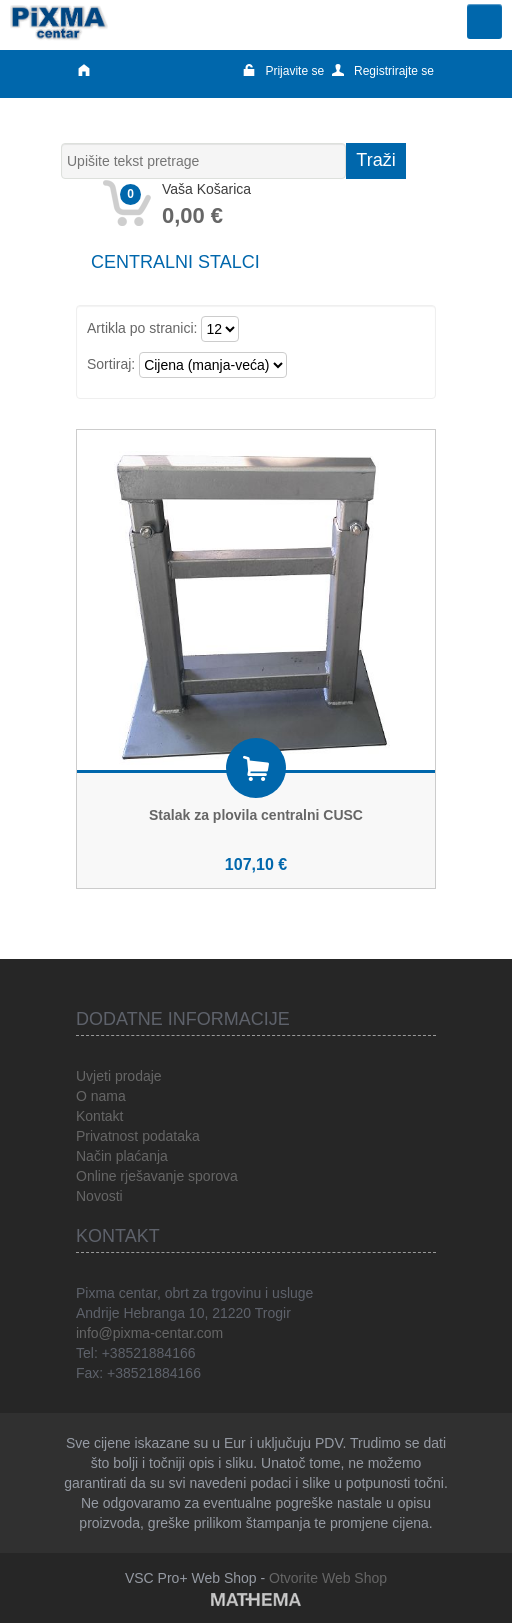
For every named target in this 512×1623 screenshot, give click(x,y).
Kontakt (99, 1116)
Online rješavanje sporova (157, 1176)
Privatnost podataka (138, 1136)
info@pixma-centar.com (149, 1333)
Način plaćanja (122, 1156)
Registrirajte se (383, 71)
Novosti (99, 1196)
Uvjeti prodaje (119, 1076)
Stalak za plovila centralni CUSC (256, 815)
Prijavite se (283, 71)
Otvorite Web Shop (328, 1578)
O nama (101, 1096)
